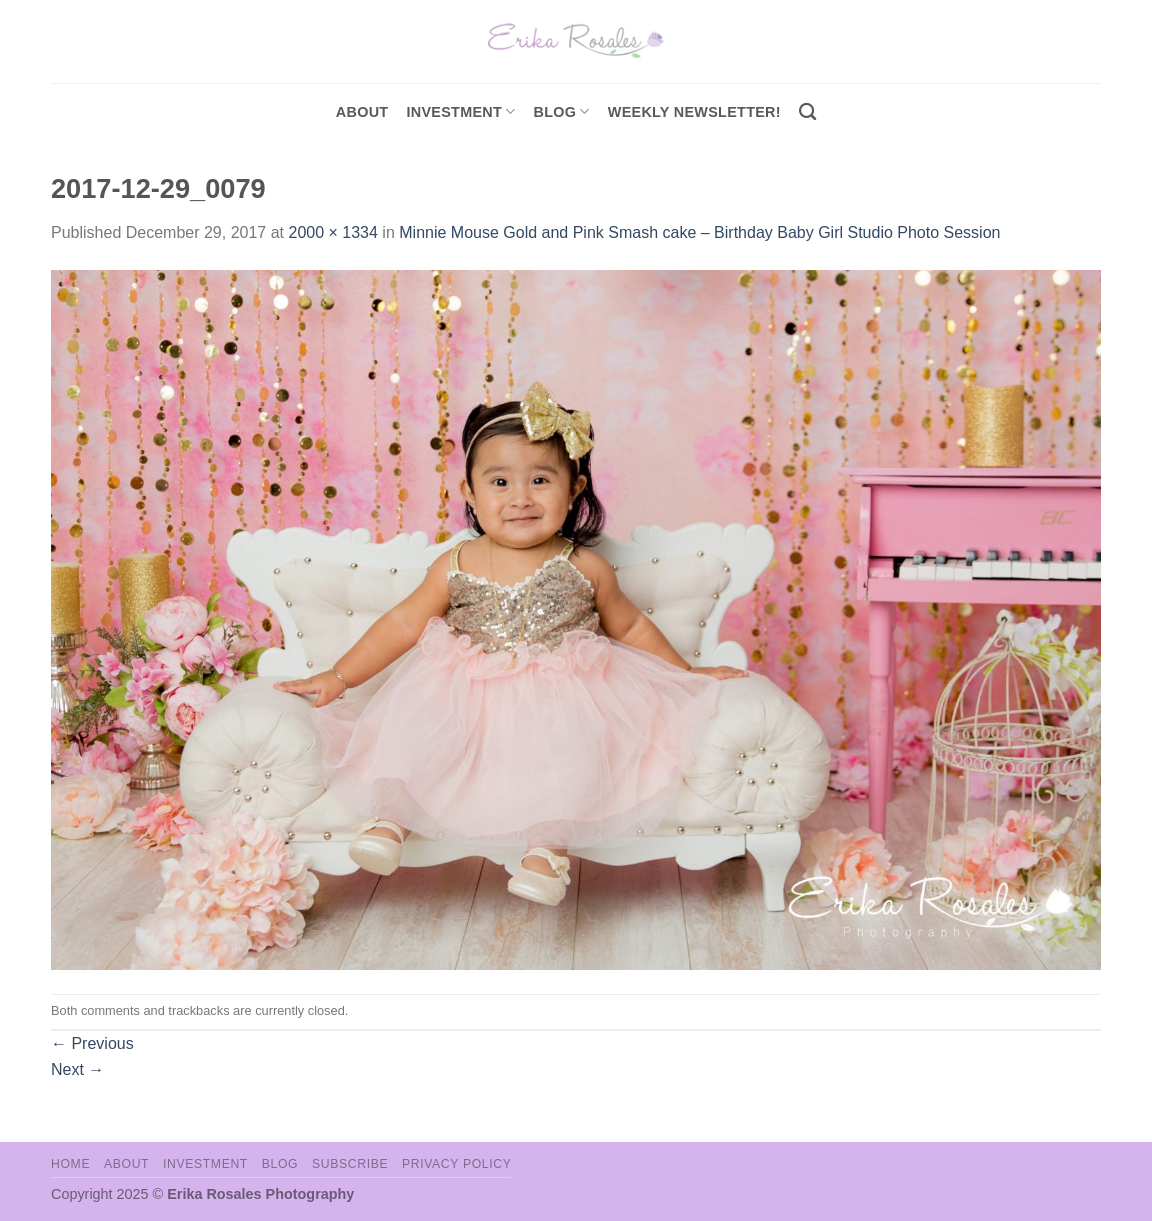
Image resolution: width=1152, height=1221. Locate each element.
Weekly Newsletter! (694, 112)
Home (70, 1164)
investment (460, 111)
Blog (562, 111)
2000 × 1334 (332, 232)
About (362, 112)
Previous (92, 1043)
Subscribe (350, 1164)
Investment (205, 1164)
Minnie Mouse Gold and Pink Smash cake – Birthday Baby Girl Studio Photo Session (699, 232)
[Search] (807, 112)
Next (77, 1069)
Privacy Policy (456, 1164)
